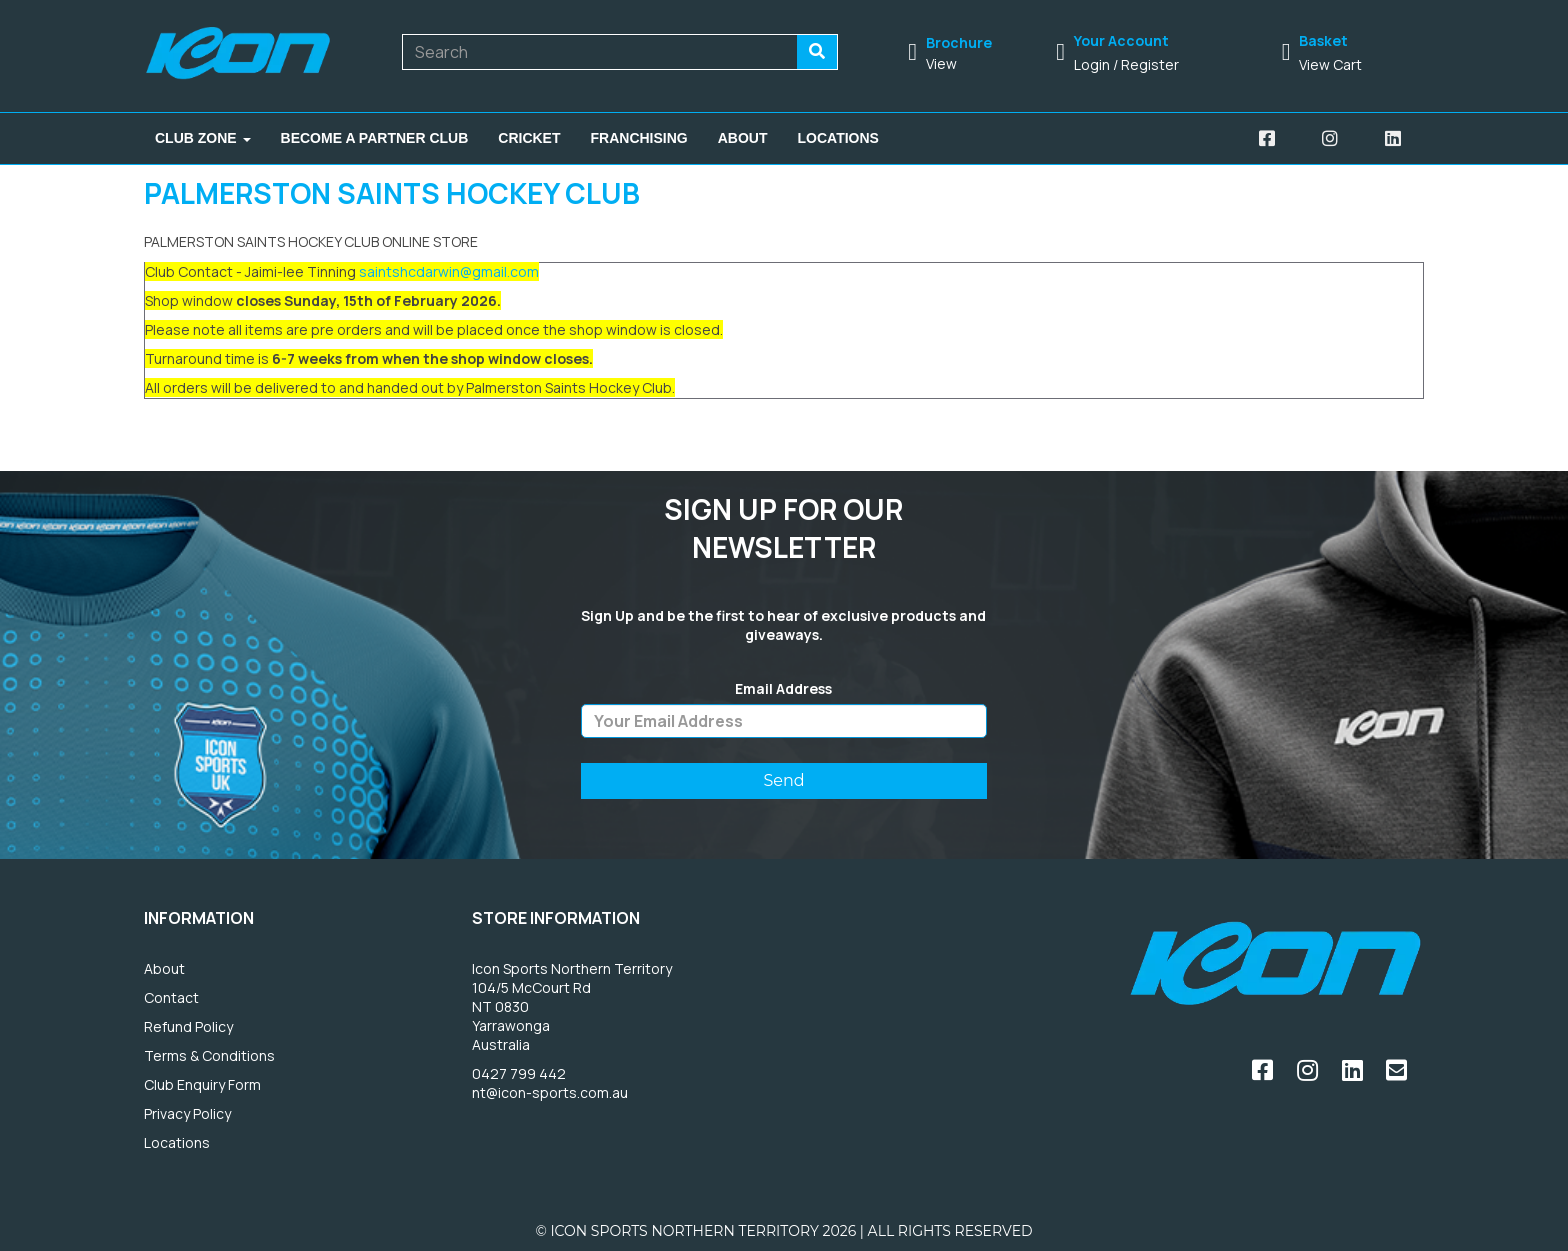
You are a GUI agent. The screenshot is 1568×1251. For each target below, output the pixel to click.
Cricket (529, 138)
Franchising (639, 138)
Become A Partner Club (375, 138)
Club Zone (203, 138)
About (743, 138)
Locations (838, 138)
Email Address (783, 689)
